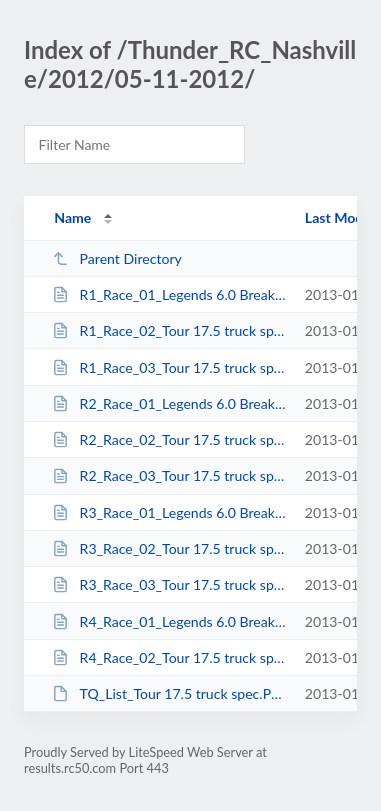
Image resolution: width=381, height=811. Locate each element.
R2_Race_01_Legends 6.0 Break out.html (169, 403)
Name (72, 217)
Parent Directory (117, 258)
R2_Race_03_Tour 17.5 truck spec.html (169, 475)
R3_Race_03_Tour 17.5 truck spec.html (169, 584)
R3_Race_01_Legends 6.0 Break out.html (169, 512)
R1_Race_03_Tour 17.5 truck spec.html (169, 367)
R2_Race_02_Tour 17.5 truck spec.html (169, 439)
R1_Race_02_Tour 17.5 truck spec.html (169, 330)
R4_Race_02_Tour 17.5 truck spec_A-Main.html (169, 657)
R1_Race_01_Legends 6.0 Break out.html (169, 294)
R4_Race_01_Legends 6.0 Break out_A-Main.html (169, 621)
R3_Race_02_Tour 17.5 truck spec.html (169, 548)
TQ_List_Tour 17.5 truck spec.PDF (169, 693)
